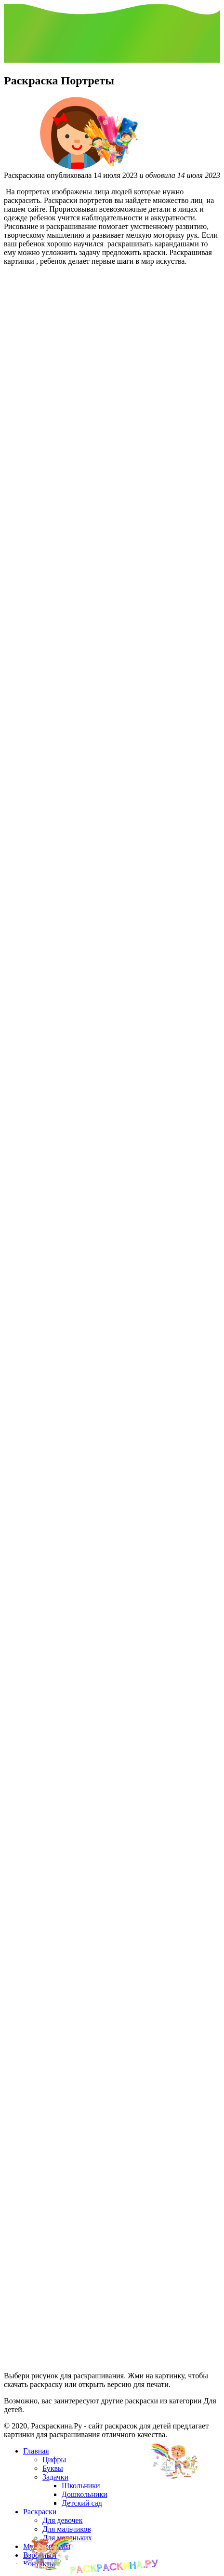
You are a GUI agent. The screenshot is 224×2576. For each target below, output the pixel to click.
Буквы (52, 2468)
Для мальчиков (66, 2529)
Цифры (54, 2459)
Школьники (81, 2486)
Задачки (55, 2477)
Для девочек (62, 2520)
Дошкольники (84, 2494)
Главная (36, 2451)
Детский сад (82, 2503)
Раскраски (39, 2512)
